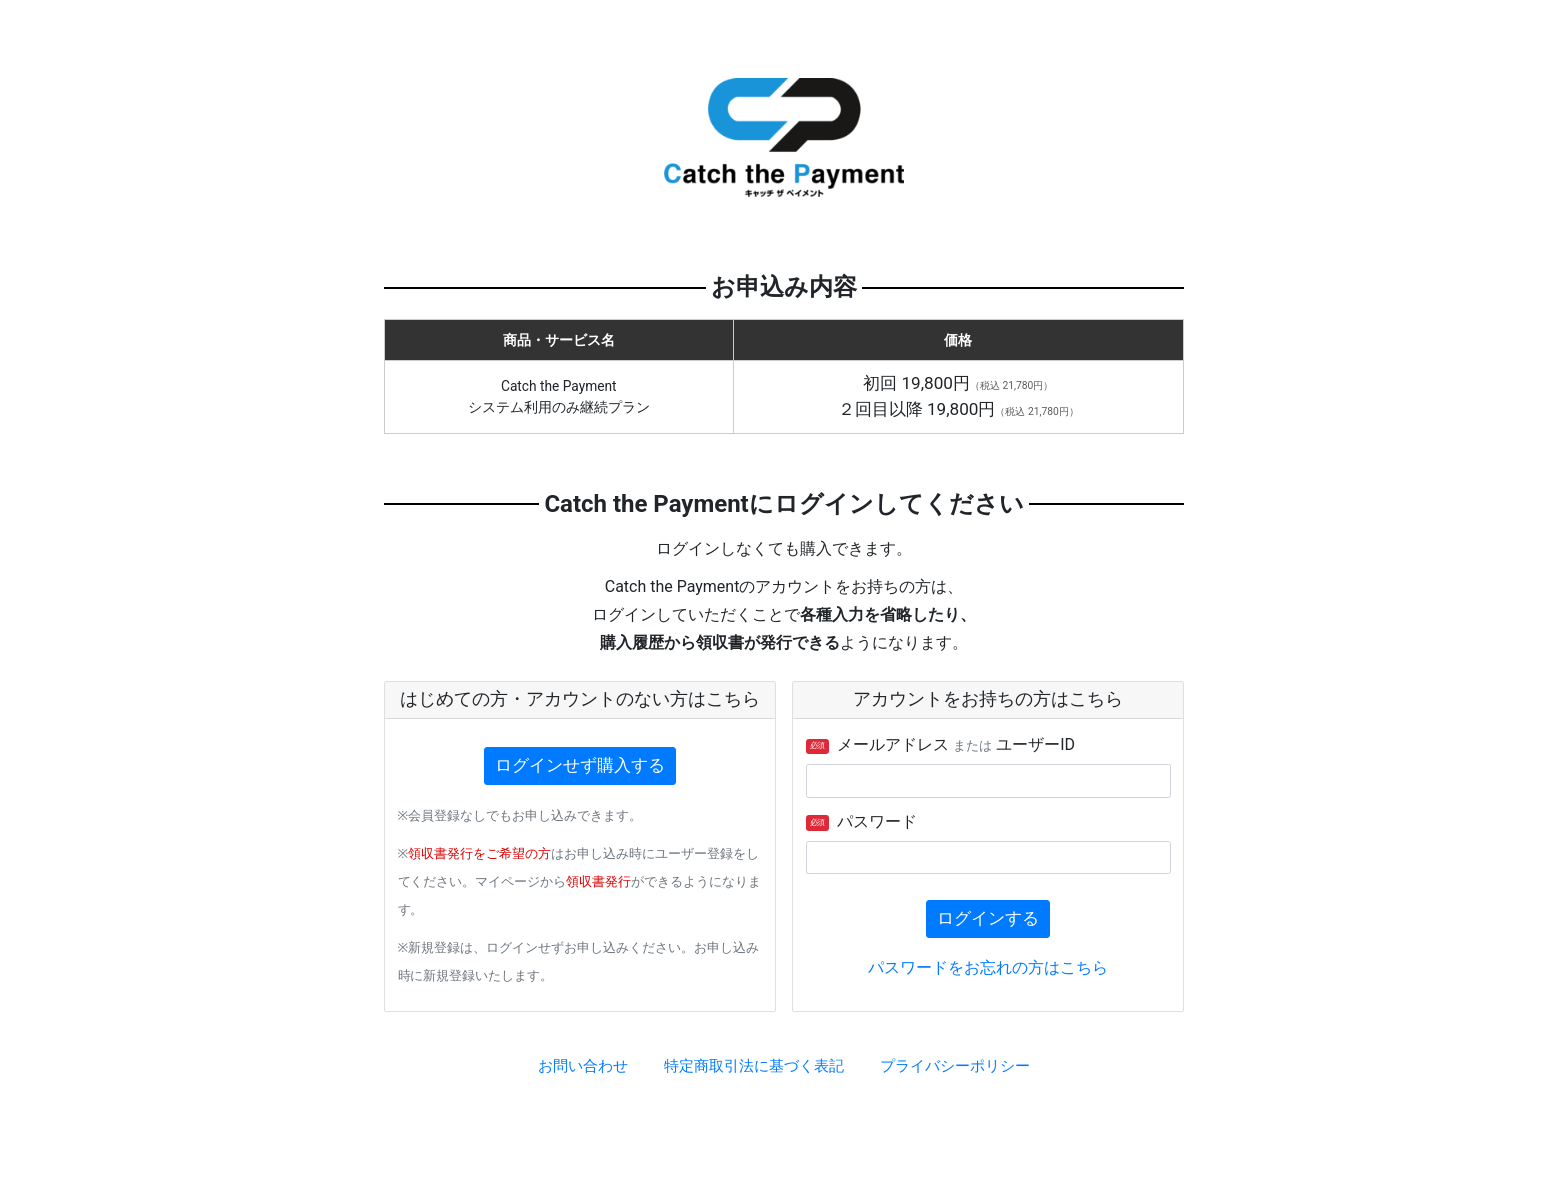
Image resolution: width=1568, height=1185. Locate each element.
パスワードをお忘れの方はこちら (988, 967)
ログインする (988, 918)
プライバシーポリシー (955, 1066)
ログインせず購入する (580, 765)
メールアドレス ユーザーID (941, 744)
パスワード (862, 821)
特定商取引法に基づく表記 (754, 1066)
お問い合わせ (583, 1066)
